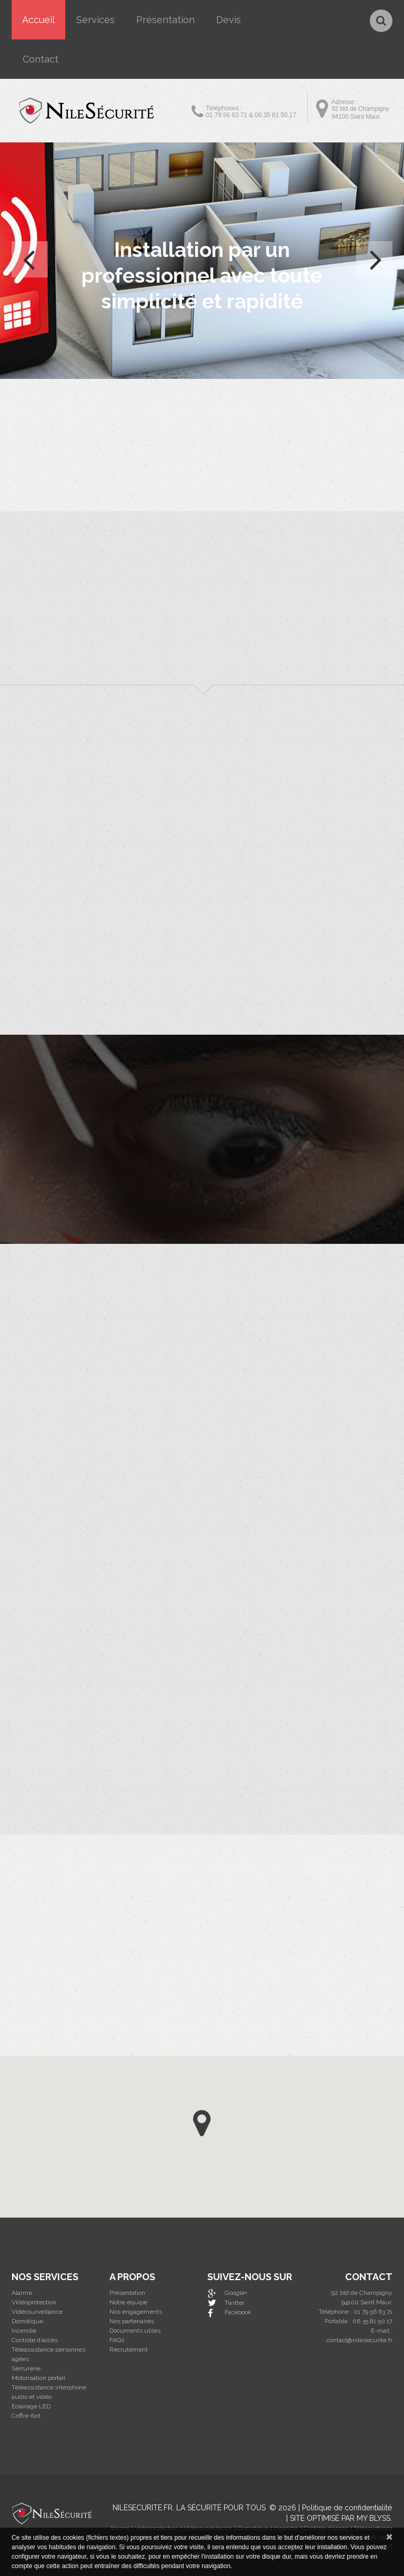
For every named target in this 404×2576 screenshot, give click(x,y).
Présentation (165, 19)
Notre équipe (128, 2302)
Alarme (22, 2292)
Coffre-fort (26, 2415)
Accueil (38, 19)
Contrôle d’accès (35, 2340)
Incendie (24, 2330)
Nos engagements (135, 2311)
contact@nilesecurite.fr (359, 2340)
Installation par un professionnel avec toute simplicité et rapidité (202, 275)
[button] (202, 2123)
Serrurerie (26, 2368)
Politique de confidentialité (347, 2507)
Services (95, 19)
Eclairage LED (31, 2406)
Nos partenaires (131, 2321)
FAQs (116, 2340)
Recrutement (128, 2349)
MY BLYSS (373, 2518)
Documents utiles (134, 2330)
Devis (228, 19)
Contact (40, 59)
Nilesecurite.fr (143, 2507)
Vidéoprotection (34, 2302)
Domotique (27, 2321)
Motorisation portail (38, 2378)
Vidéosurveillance (37, 2311)
